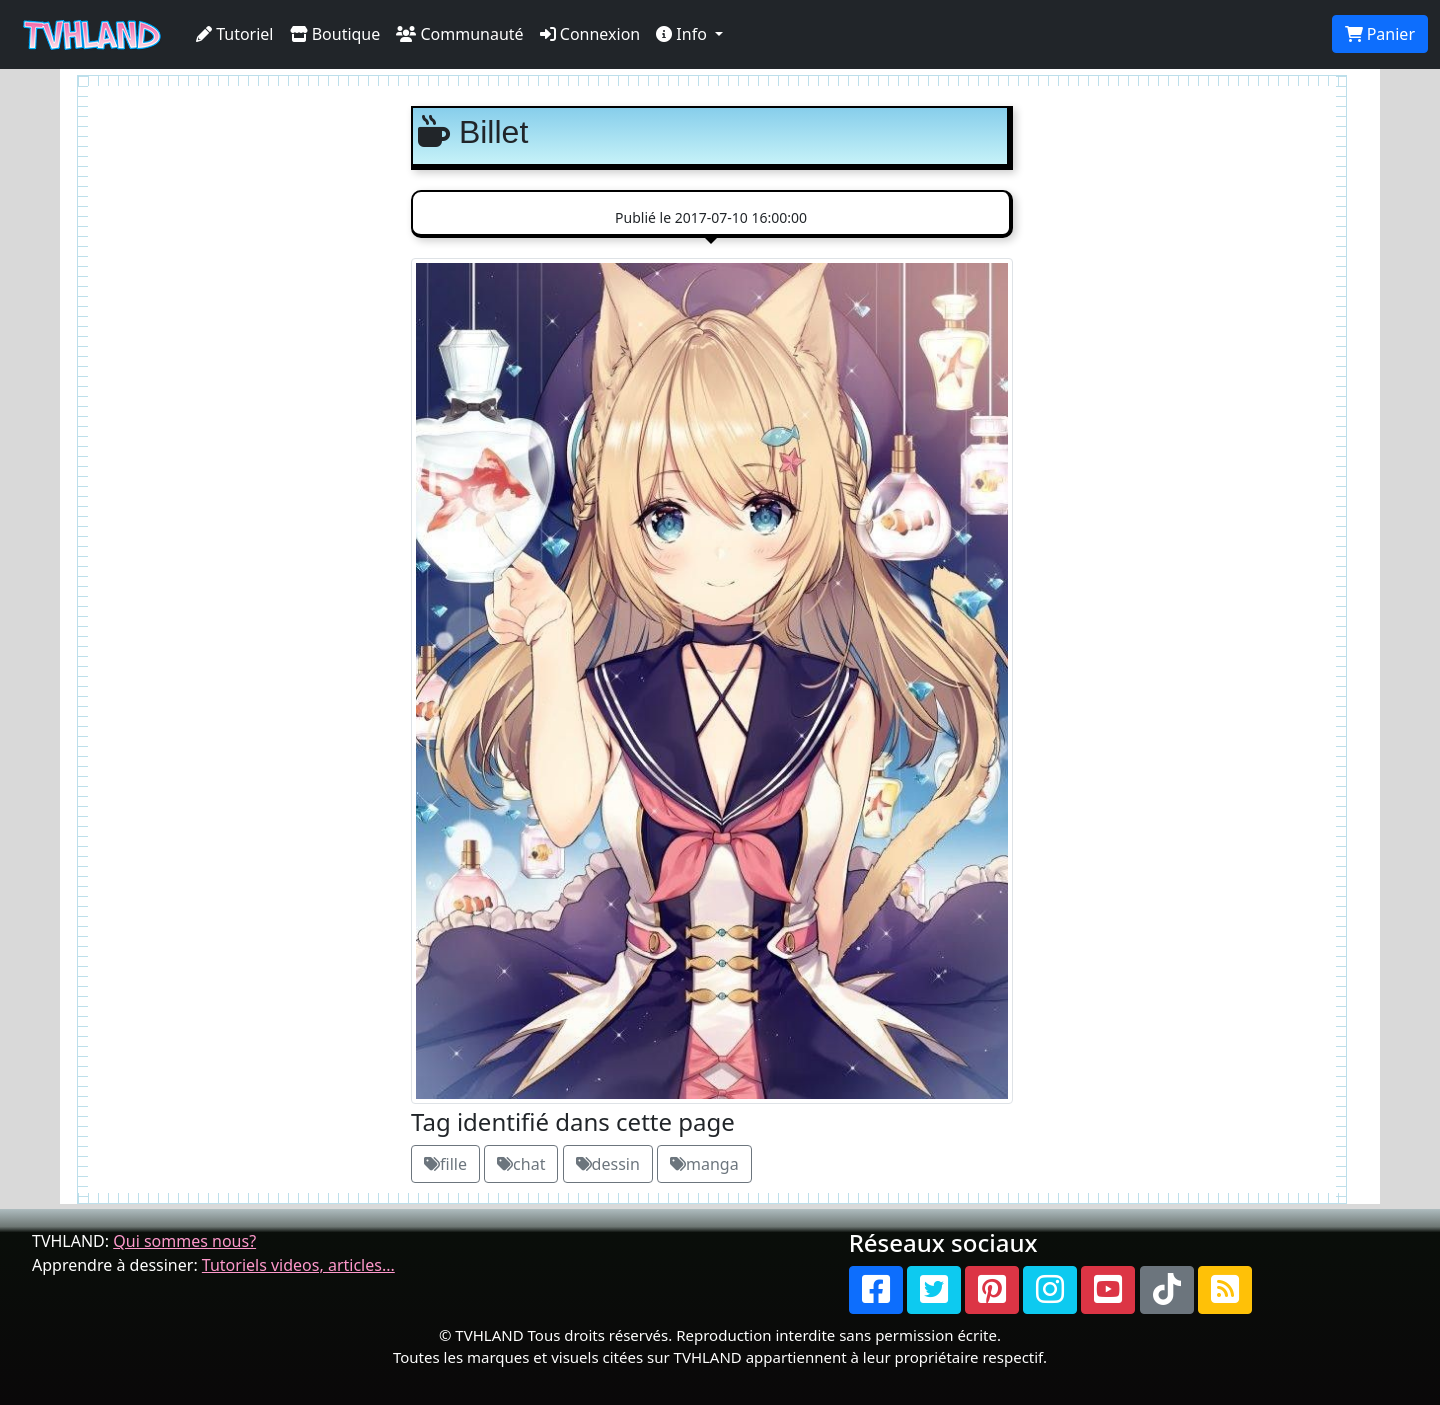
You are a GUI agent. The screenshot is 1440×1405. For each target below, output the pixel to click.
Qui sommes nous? (184, 1241)
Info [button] (683, 34)
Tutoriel (235, 34)
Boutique (335, 34)
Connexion (590, 34)
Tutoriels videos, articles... (298, 1265)
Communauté (459, 34)
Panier (1380, 34)
